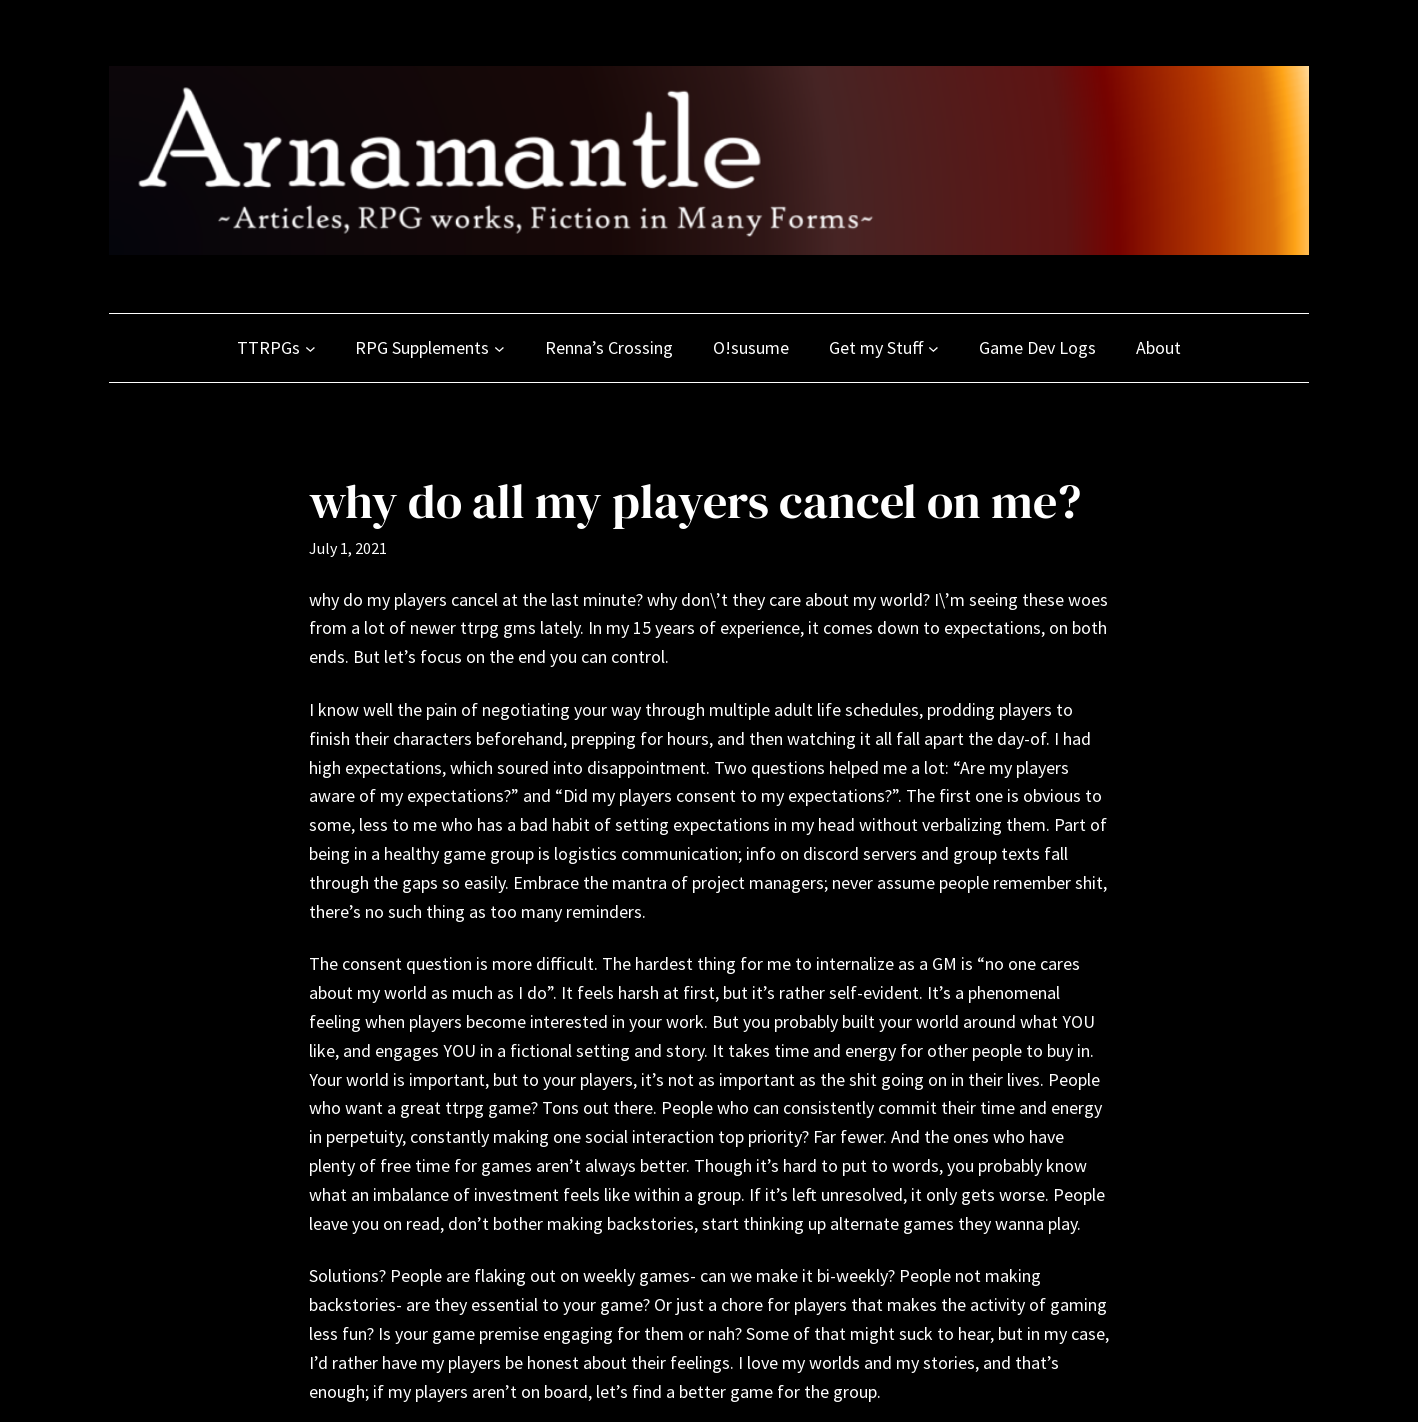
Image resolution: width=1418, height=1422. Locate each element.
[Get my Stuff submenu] (933, 348)
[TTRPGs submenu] (310, 348)
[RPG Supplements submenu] (499, 348)
